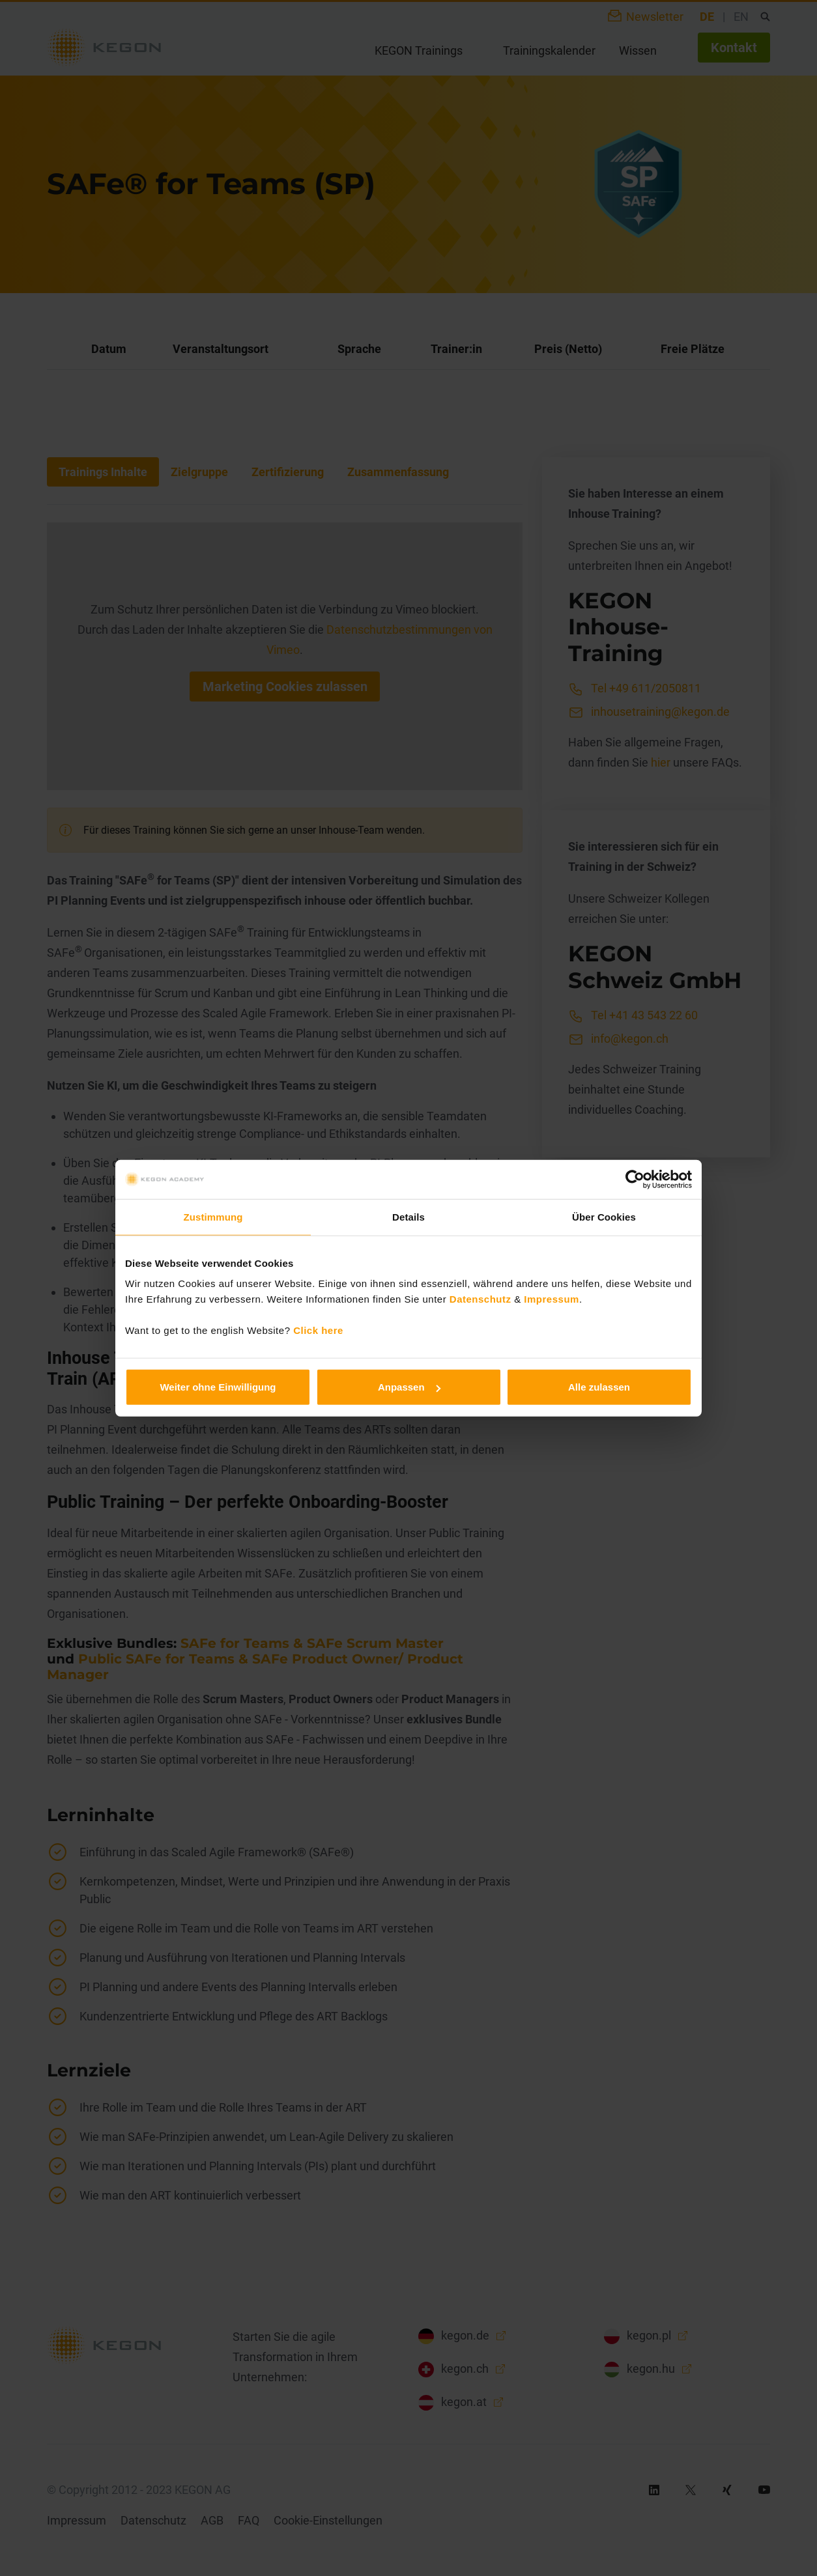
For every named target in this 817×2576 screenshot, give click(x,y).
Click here (318, 1330)
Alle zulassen (599, 1387)
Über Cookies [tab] (604, 1216)
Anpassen (409, 1387)
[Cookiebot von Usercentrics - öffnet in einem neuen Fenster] (635, 1179)
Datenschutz (480, 1299)
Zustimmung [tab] (213, 1216)
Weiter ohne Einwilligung (218, 1387)
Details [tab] (408, 1216)
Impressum (551, 1299)
